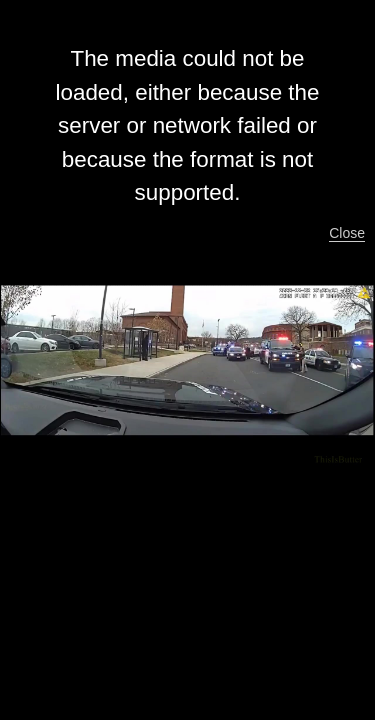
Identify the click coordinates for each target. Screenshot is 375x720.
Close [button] (347, 233)
